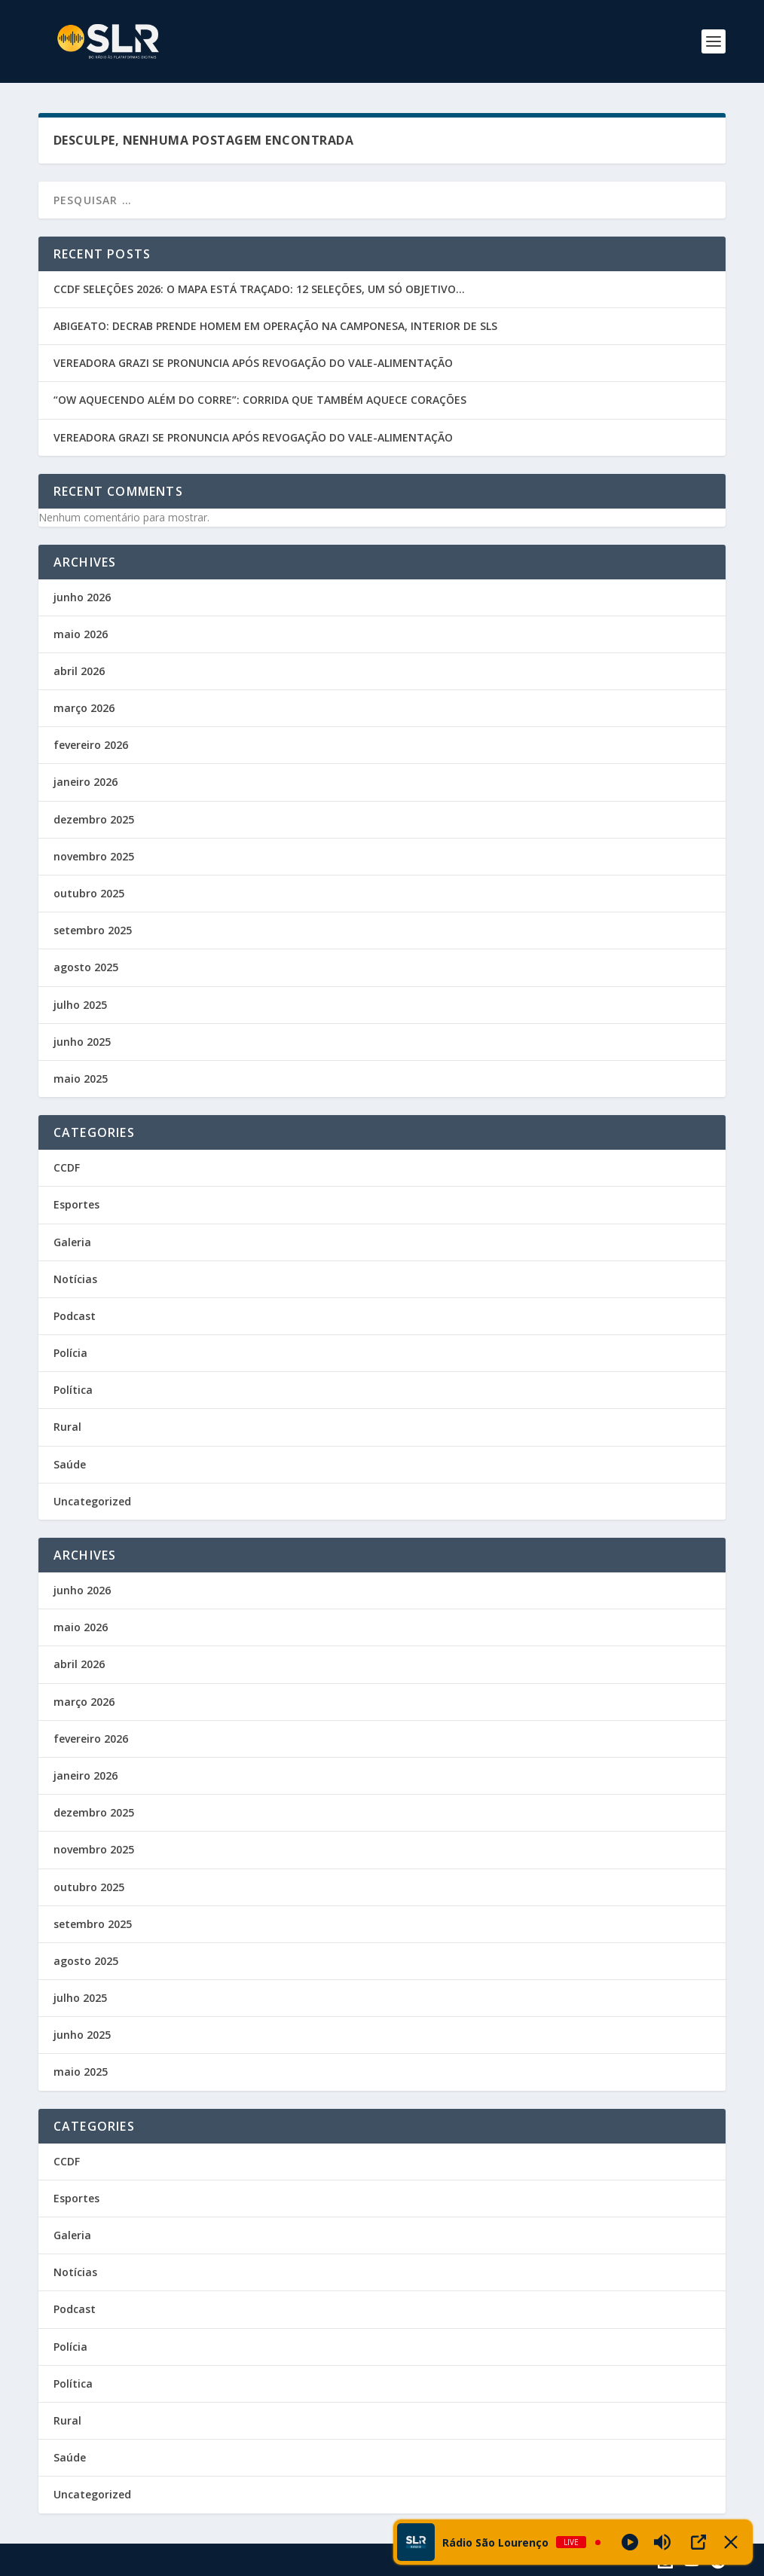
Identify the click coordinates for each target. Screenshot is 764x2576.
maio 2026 (80, 634)
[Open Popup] (698, 2542)
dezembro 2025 (93, 819)
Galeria (72, 1242)
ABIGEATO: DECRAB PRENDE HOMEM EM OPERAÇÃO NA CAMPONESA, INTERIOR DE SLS (275, 326)
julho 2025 (80, 1005)
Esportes (76, 1204)
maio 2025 (80, 1078)
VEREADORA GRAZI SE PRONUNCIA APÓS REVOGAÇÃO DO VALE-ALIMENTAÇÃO (253, 363)
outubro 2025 (88, 893)
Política (73, 1390)
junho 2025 (82, 1041)
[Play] (629, 2542)
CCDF (66, 1167)
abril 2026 (79, 671)
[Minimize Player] (730, 2542)
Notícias (75, 1279)
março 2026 (84, 708)
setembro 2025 (92, 930)
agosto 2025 (85, 967)
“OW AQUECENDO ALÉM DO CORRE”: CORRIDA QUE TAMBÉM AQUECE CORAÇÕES (259, 400)
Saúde (69, 1464)
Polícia (70, 1353)
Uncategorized (92, 1501)
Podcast (74, 1316)
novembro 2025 (93, 856)
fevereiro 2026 (90, 745)
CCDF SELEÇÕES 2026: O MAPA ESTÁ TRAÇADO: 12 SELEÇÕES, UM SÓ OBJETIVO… (259, 289)
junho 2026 (82, 597)
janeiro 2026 (85, 782)
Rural (67, 1426)
